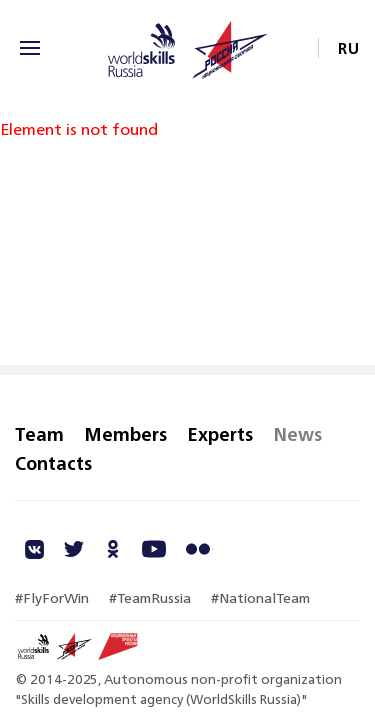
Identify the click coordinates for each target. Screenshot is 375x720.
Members (125, 434)
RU (349, 48)
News (297, 434)
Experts (220, 434)
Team (39, 434)
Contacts (53, 463)
